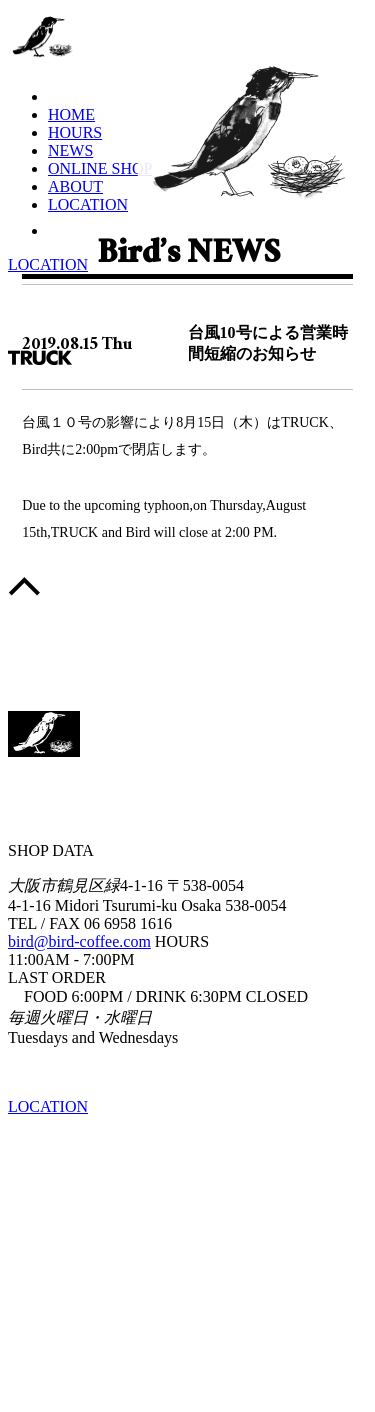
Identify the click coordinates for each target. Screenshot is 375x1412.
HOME (71, 114)
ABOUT (75, 186)
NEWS (70, 150)
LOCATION (88, 204)
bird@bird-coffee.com (79, 941)
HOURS (75, 132)
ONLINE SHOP (100, 168)
